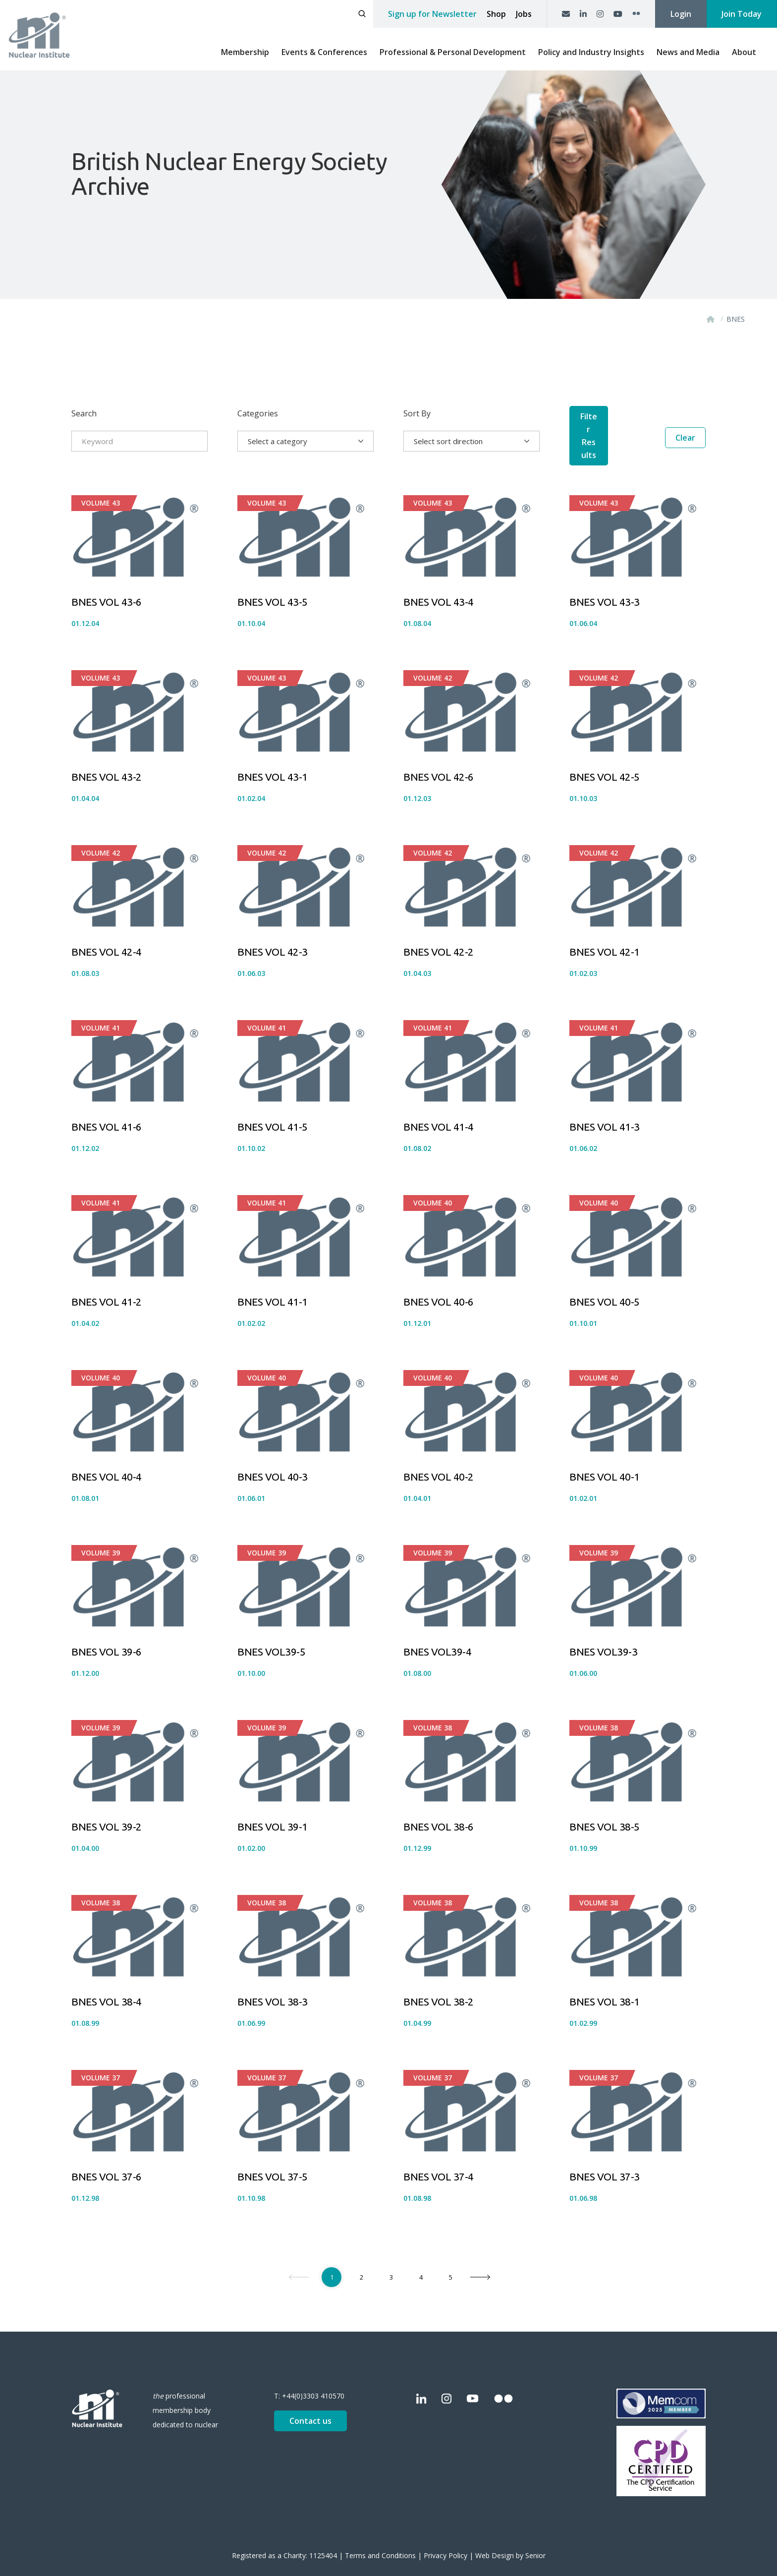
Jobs (524, 13)
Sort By (417, 413)
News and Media (688, 52)
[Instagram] (600, 14)
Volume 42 (432, 664)
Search (84, 413)
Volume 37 (100, 2063)
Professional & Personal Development (453, 52)
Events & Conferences (324, 52)
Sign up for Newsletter (432, 13)
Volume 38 (432, 1713)
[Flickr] (636, 14)
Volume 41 (100, 1014)
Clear (685, 441)
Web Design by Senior (510, 2541)
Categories (257, 413)
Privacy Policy (445, 2541)
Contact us (310, 2407)
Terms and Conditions (380, 2541)
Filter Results (609, 441)
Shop (496, 13)
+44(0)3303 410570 (313, 2382)
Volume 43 (100, 489)
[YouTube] (617, 14)
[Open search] (362, 13)
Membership (245, 52)
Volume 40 (432, 1189)
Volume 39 (100, 1539)
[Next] (480, 2263)
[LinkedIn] (583, 14)
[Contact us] (566, 14)
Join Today (742, 13)
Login (680, 13)
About (744, 52)
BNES (735, 319)
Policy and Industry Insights (591, 52)
